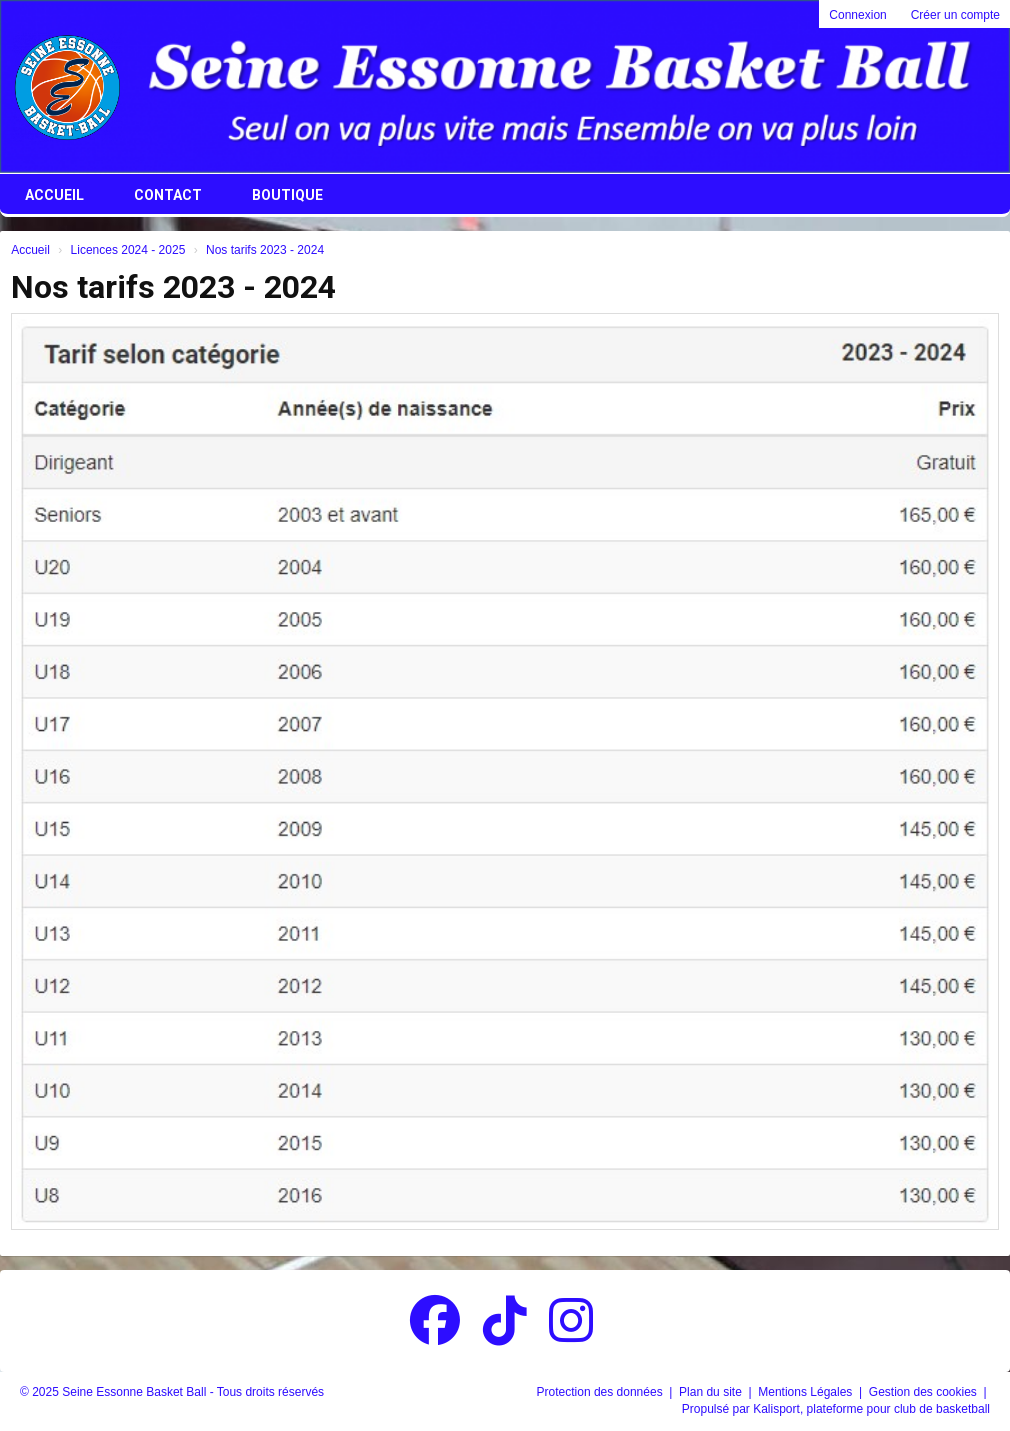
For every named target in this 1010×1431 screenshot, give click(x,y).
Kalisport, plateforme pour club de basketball (871, 1409)
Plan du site (712, 1392)
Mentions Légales (806, 1392)
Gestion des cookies (924, 1392)
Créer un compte (955, 15)
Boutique (287, 195)
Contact (168, 195)
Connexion (857, 15)
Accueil (54, 195)
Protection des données (601, 1392)
